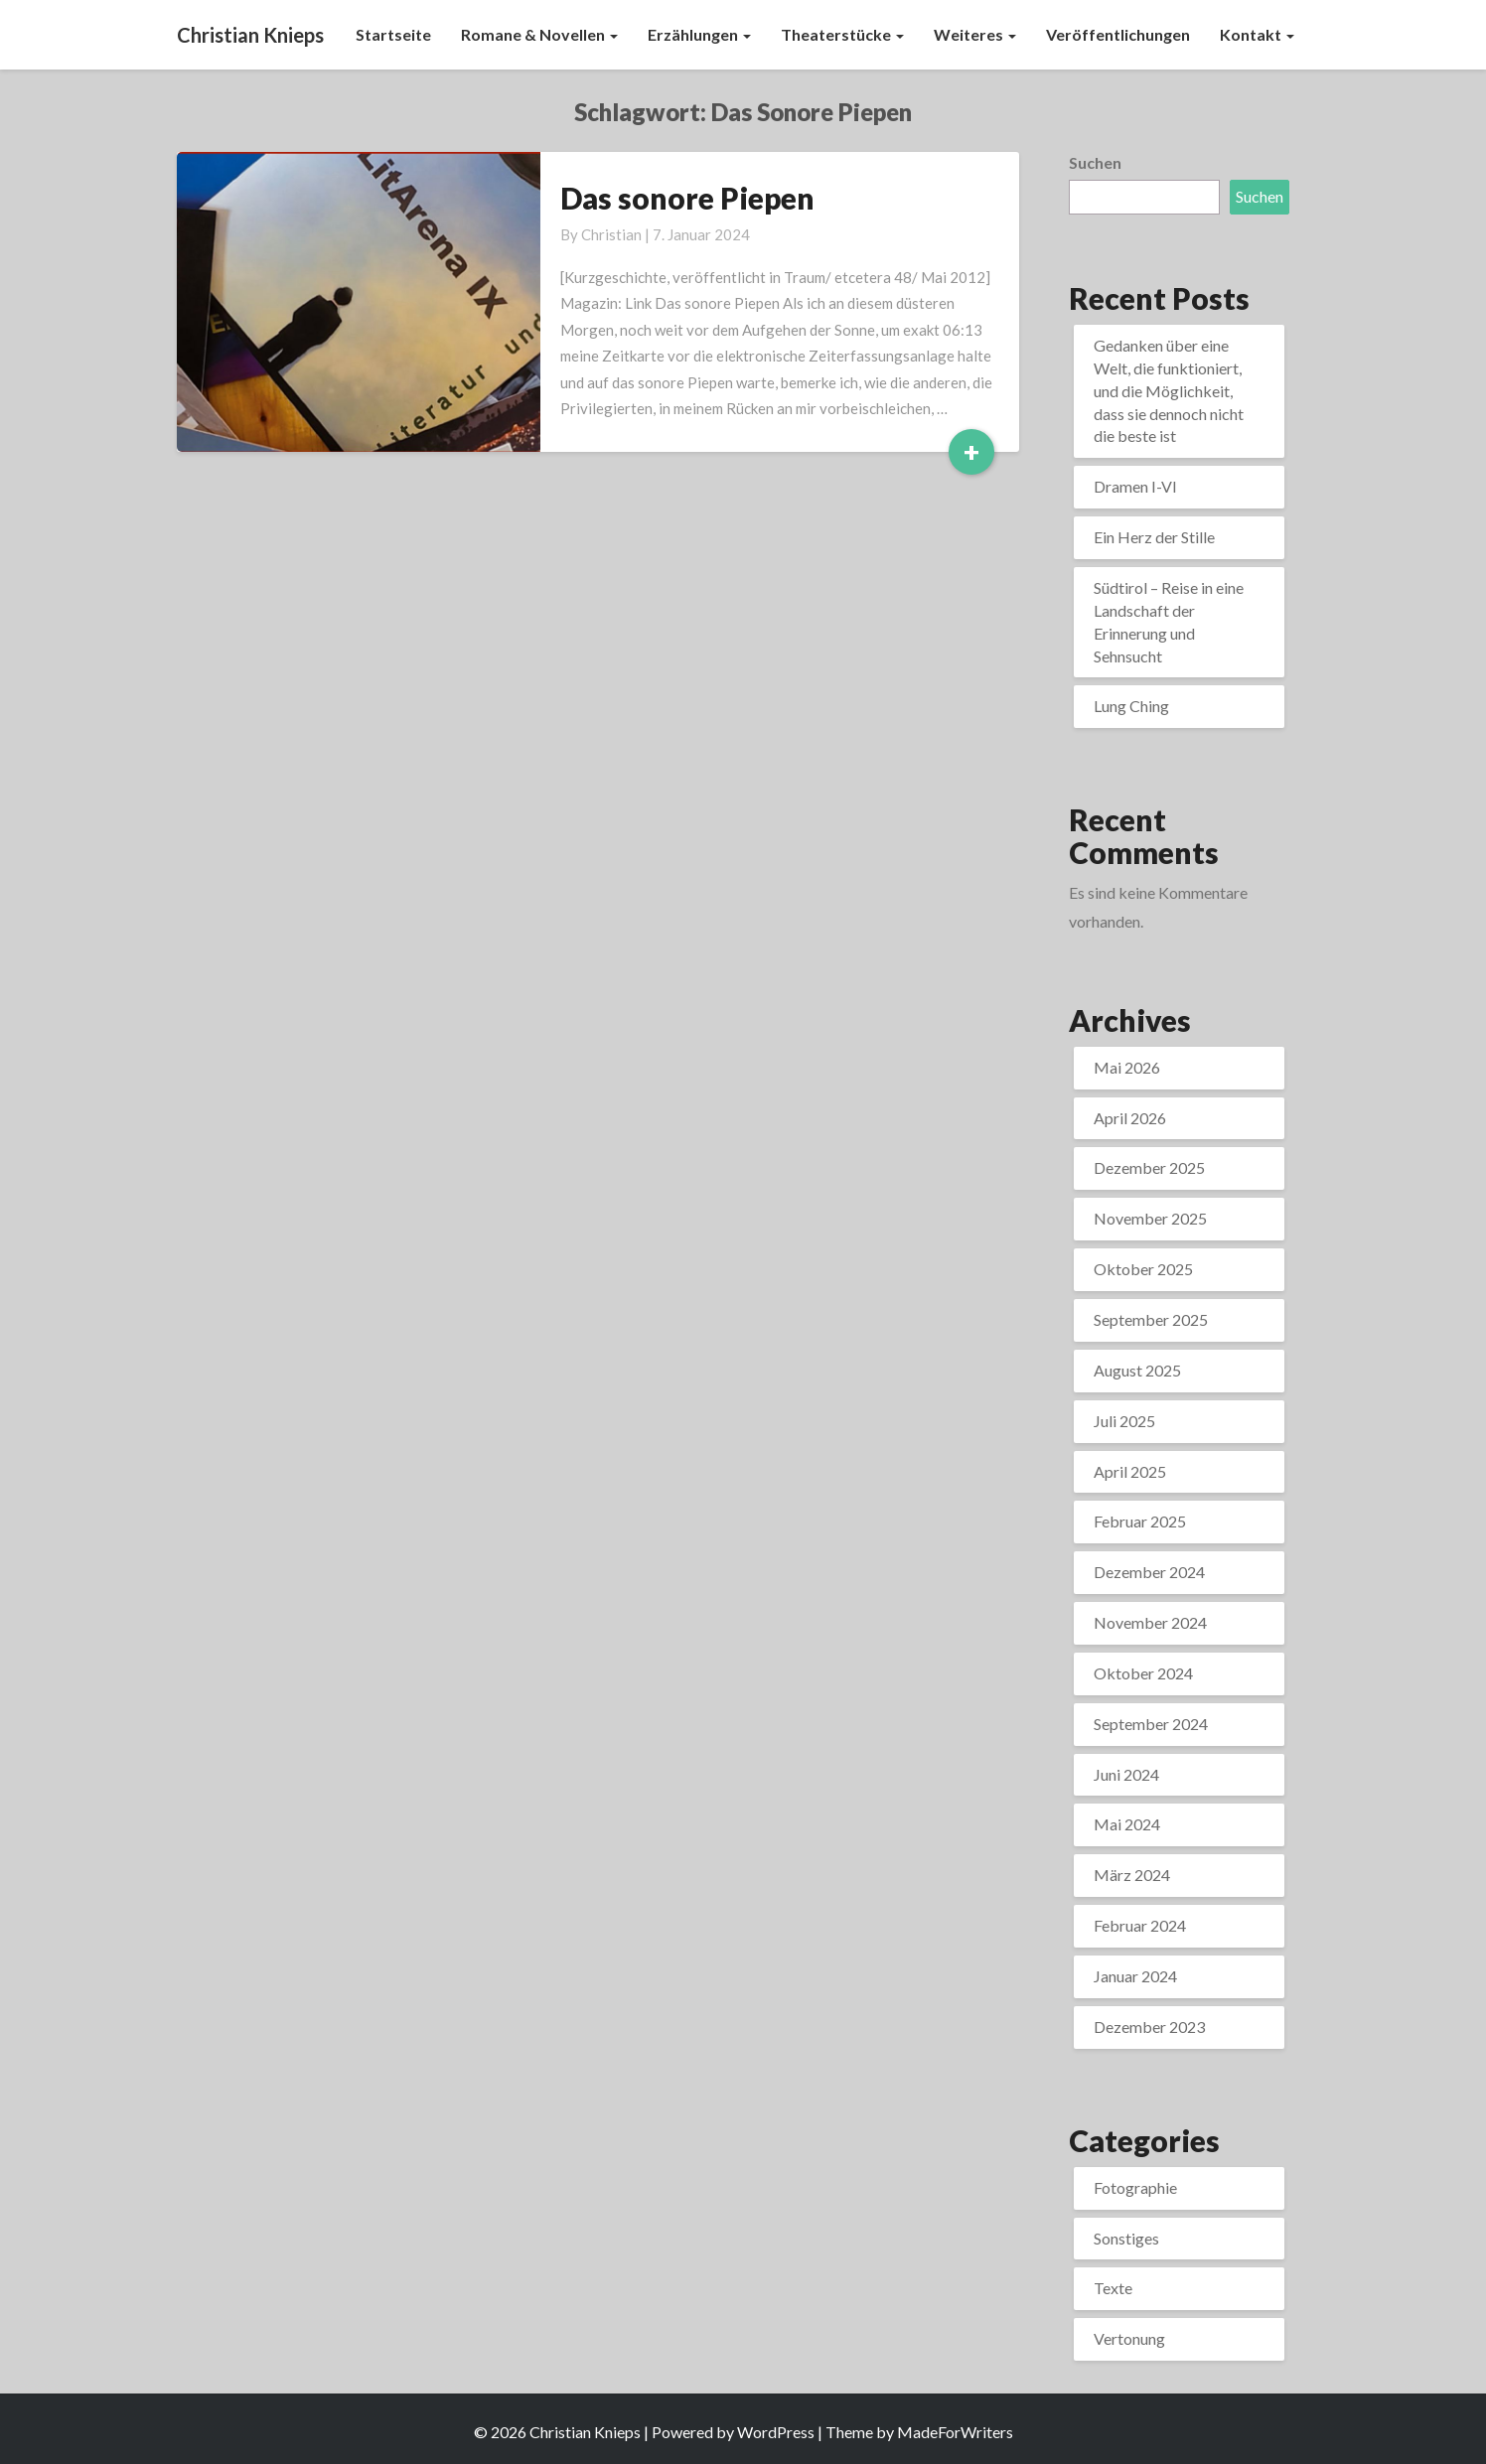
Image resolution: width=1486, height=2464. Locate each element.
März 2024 (1132, 1874)
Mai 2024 (1127, 1823)
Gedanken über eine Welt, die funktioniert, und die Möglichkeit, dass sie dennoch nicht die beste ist (1169, 390)
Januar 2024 (1135, 1975)
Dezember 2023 (1149, 2026)
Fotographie (1135, 2187)
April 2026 (1130, 1117)
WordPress (776, 2431)
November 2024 (1150, 1622)
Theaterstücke (842, 34)
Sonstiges (1126, 2238)
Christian (611, 234)
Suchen (1095, 162)
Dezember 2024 (1149, 1571)
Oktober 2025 (1143, 1268)
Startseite (393, 34)
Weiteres (975, 34)
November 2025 (1150, 1218)
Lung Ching (1131, 705)
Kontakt (1257, 34)
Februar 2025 (1140, 1521)
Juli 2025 (1124, 1420)
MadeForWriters (955, 2431)
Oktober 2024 (1143, 1673)
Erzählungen (699, 34)
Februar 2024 (1140, 1925)
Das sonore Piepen (687, 198)
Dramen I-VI (1135, 486)
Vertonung (1129, 2338)
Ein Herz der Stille (1154, 536)
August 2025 (1137, 1370)
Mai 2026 (1127, 1067)
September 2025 (1151, 1319)
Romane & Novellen (539, 34)
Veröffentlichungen (1118, 34)
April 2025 (1130, 1471)
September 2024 (1151, 1723)
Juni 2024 (1126, 1774)
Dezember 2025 (1149, 1167)
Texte (1113, 2287)
